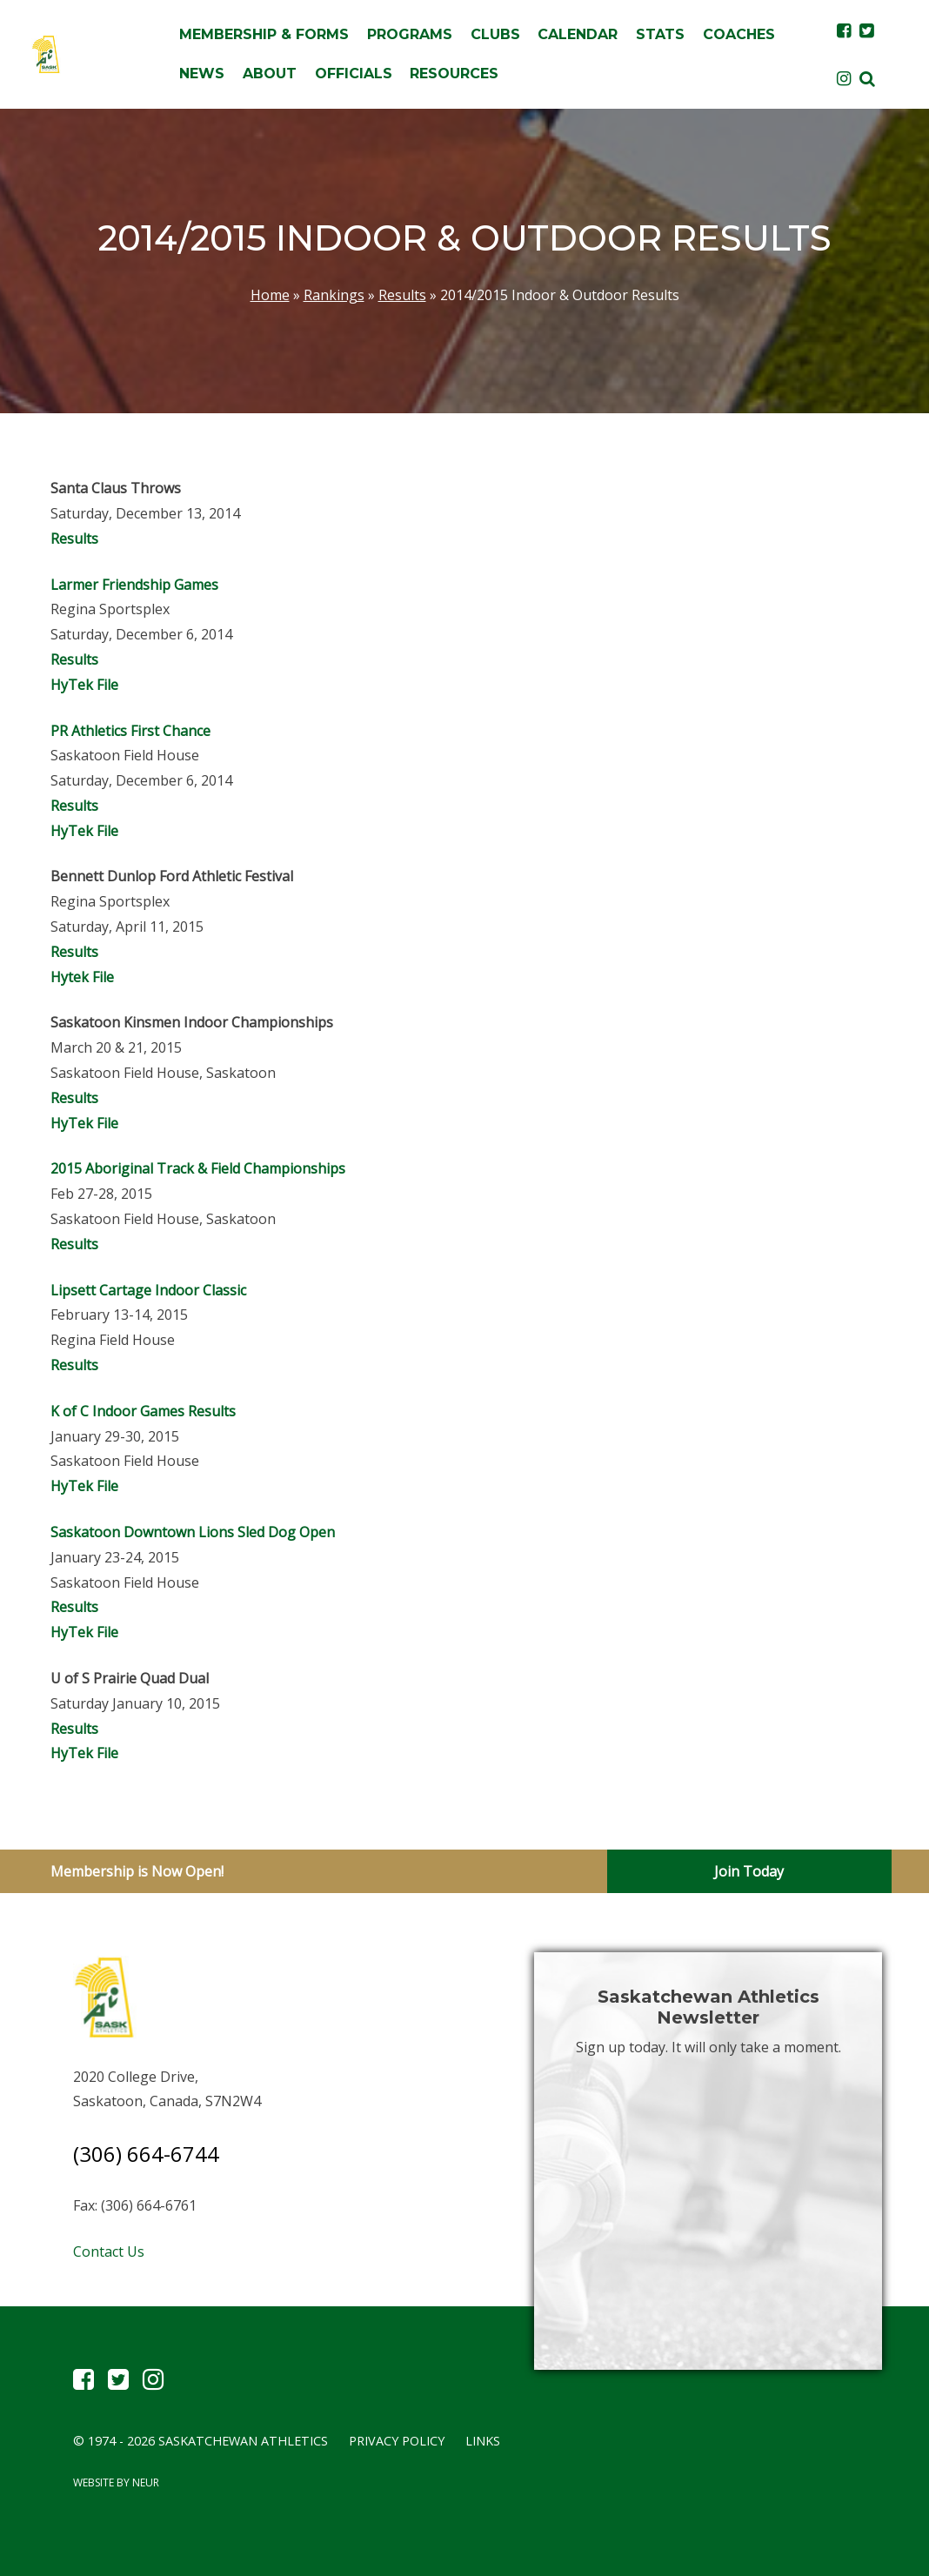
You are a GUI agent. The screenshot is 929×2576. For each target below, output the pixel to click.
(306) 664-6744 (146, 2153)
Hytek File (82, 977)
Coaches (739, 34)
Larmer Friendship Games (134, 584)
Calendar (578, 34)
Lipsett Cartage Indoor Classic (148, 1290)
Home (270, 294)
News (201, 73)
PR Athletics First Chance (132, 730)
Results (402, 294)
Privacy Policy (396, 2440)
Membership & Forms (264, 34)
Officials (353, 73)
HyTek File (84, 684)
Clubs (495, 34)
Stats (660, 34)
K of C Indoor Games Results (143, 1411)
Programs (409, 34)
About (270, 73)
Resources (454, 73)
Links (482, 2440)
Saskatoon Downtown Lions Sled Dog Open (192, 1532)
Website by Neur (116, 2482)
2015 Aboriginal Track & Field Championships (197, 1168)
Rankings (334, 294)
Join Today (749, 1871)
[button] (867, 78)
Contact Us (108, 2251)
